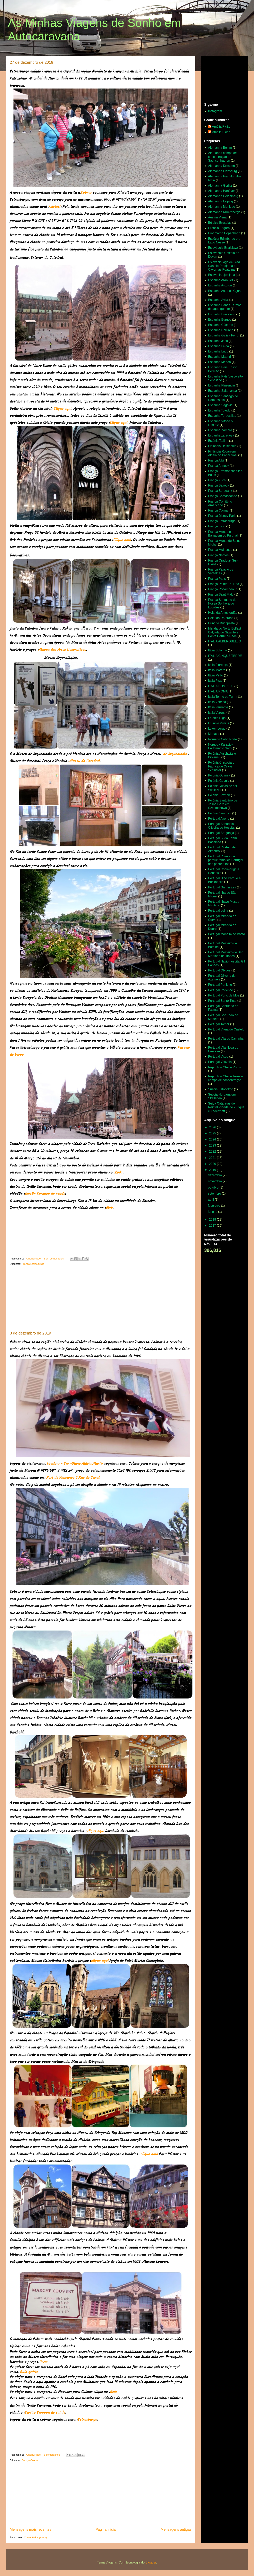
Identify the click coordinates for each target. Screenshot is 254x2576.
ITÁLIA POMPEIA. (220, 686)
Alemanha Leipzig (220, 201)
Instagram (215, 111)
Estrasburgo (87, 2419)
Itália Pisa (215, 680)
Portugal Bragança (221, 833)
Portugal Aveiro (218, 818)
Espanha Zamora (220, 430)
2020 (213, 1163)
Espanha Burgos (219, 319)
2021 (213, 1157)
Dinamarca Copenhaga (224, 233)
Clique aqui (62, 408)
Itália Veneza (217, 702)
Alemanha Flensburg (222, 171)
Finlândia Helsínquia (222, 446)
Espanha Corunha (220, 330)
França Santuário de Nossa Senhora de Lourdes (222, 603)
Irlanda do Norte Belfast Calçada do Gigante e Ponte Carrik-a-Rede (224, 632)
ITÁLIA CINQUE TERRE (225, 655)
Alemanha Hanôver (221, 190)
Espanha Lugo (218, 351)
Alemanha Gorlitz (220, 185)
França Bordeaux (220, 490)
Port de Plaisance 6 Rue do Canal (73, 1477)
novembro (215, 1181)
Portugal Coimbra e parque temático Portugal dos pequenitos (225, 860)
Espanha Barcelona (221, 314)
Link (118, 1172)
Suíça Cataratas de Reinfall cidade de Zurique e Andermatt (226, 1107)
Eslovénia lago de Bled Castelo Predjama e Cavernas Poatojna (224, 265)
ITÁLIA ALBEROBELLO (224, 641)
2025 (213, 1133)
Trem (44, 2362)
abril (211, 1199)
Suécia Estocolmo (220, 1089)
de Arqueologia (175, 754)
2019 (213, 1170)
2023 (213, 1145)
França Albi (216, 460)
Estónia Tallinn (218, 440)
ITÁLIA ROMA (218, 691)
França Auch (217, 480)
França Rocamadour (222, 589)
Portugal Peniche (220, 984)
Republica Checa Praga (224, 1067)
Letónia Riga (217, 718)
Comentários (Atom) (35, 2537)
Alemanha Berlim (220, 147)
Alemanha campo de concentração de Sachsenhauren (222, 156)
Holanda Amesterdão (222, 612)
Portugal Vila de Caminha (225, 1038)
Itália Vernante (218, 707)
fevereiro (214, 1205)
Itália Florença (218, 664)
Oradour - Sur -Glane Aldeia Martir (75, 1463)
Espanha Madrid (219, 356)
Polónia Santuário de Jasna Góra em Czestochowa (222, 804)
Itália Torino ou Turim (222, 696)
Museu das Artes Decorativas (62, 649)
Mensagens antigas (176, 2529)
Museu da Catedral (84, 761)
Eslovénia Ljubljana (221, 274)
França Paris (217, 578)
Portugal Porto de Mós (223, 995)
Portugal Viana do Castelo (226, 1029)
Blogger (151, 2562)
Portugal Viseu (218, 1056)
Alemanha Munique (221, 206)
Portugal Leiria (218, 910)
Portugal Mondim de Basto (226, 934)
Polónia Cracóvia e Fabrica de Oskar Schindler (221, 766)
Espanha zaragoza (221, 435)
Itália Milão (215, 675)
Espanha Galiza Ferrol (223, 335)
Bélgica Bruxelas (219, 222)
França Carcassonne (222, 496)
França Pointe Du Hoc (223, 584)
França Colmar (30, 2460)
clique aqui (95, 1831)
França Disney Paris (222, 515)
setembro (215, 1193)
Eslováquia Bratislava (223, 247)
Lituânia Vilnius (218, 723)
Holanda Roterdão (220, 618)
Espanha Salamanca (222, 390)
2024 (213, 1139)
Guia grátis (29, 2372)
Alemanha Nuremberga (224, 212)
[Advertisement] (100, 1298)
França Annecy (218, 465)
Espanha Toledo (219, 410)
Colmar (87, 192)
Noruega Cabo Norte (222, 739)
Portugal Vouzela (220, 1061)
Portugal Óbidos (219, 970)
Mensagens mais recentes (30, 2529)
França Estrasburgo (33, 1263)
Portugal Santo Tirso (222, 1000)
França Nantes (218, 555)
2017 (213, 1225)
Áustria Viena (217, 217)
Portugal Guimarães (222, 887)
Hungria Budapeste (221, 623)
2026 (213, 1127)
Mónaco (213, 733)
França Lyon (216, 526)
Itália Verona (216, 712)
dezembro (215, 1175)
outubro (213, 1187)
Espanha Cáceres (220, 324)
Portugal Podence (220, 990)
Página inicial (106, 2529)
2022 (213, 1151)
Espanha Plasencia (221, 385)
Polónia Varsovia (219, 813)
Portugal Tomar (218, 1024)
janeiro (213, 1211)
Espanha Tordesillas (222, 415)
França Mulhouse (220, 549)
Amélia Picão (221, 126)
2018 (213, 1219)
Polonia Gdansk (219, 775)
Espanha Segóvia (220, 405)
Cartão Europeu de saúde (45, 1193)
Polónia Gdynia (218, 780)
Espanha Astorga (220, 285)
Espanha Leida (218, 346)
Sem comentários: (54, 1258)
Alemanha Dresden (221, 165)
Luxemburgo (216, 728)
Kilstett (55, 206)
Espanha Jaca (218, 341)
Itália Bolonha (217, 650)
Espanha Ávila (218, 299)
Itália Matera (216, 670)
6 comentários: (52, 2454)
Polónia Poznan (219, 795)
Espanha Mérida (219, 362)
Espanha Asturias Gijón (224, 290)
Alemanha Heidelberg (223, 196)
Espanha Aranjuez (220, 280)
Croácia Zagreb (219, 228)
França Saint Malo (220, 594)
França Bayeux (218, 485)
